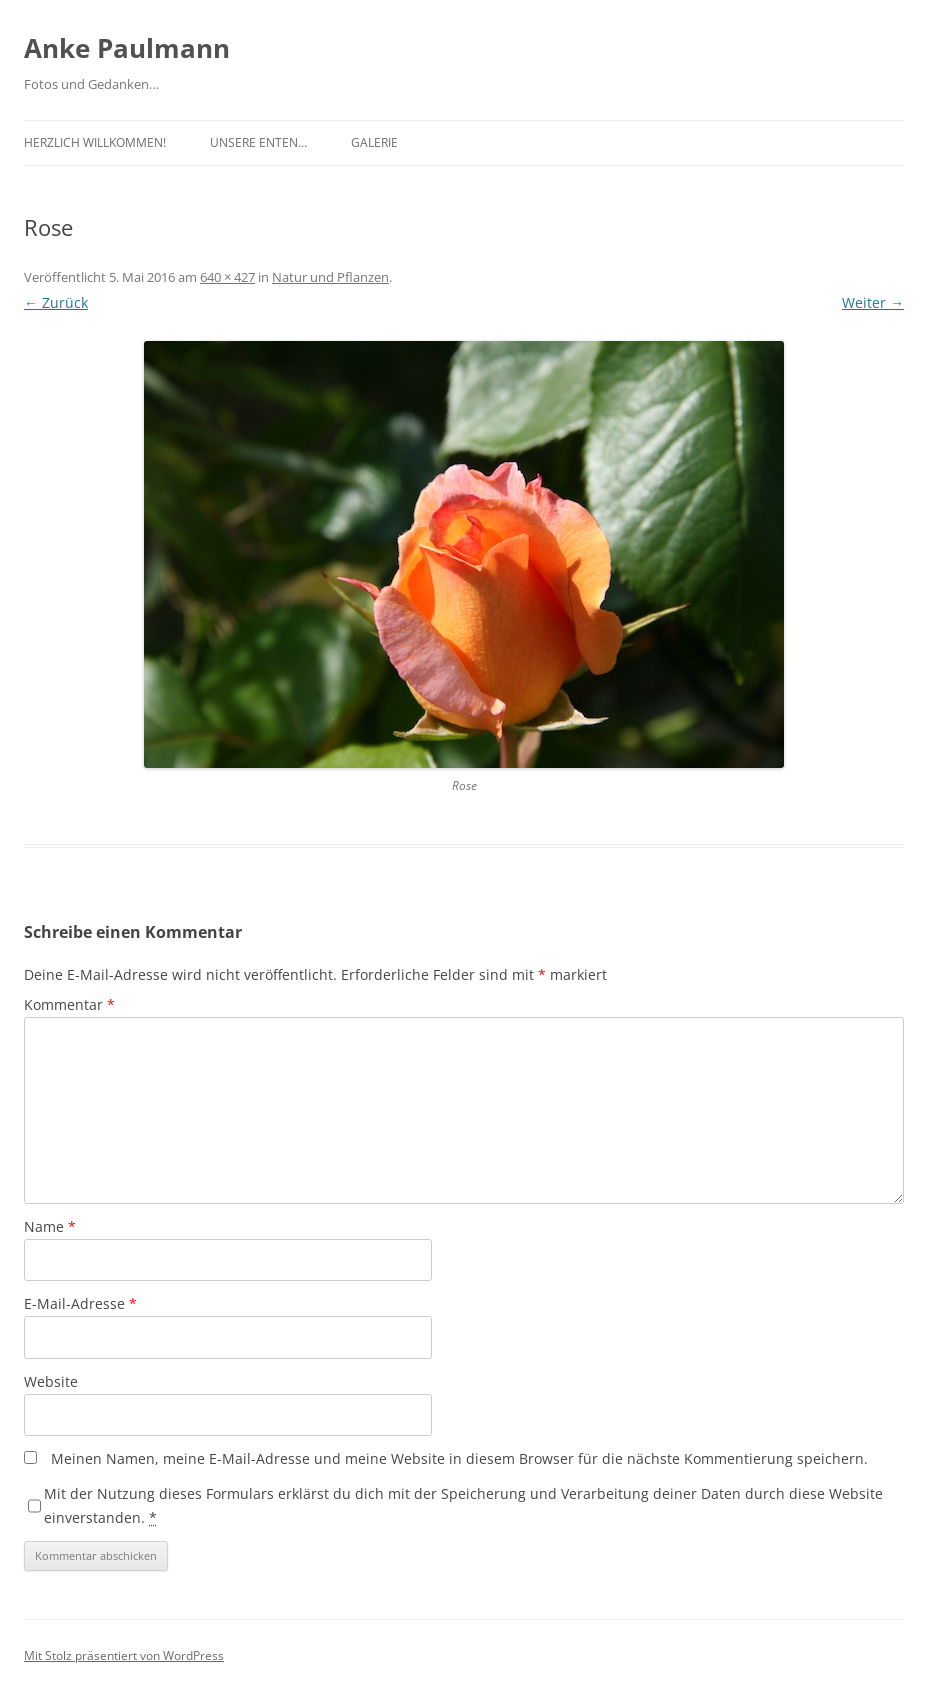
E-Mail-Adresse (80, 1303)
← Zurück (56, 302)
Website (51, 1381)
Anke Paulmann (127, 48)
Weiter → (873, 302)
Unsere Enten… (258, 142)
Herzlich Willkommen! (95, 142)
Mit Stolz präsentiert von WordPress (124, 1655)
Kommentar (69, 1004)
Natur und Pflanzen (330, 277)
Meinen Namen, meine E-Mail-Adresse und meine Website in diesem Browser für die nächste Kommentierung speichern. (459, 1458)
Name (50, 1226)
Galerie (374, 142)
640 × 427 (227, 277)
